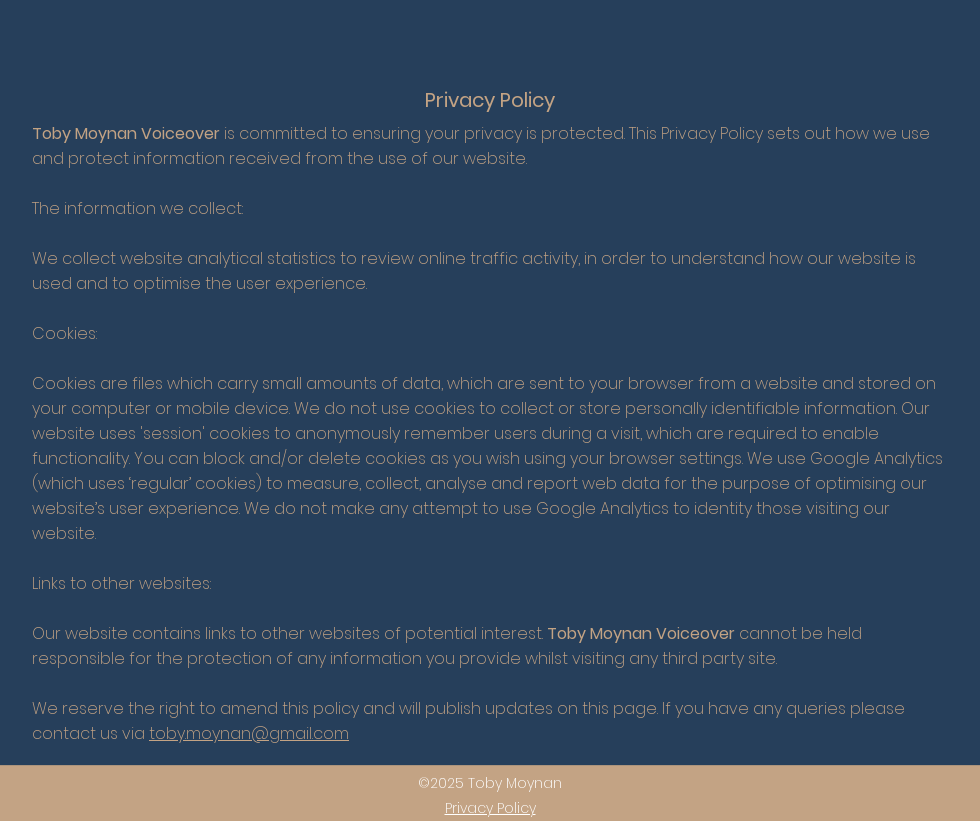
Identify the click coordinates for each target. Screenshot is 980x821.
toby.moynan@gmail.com (249, 733)
